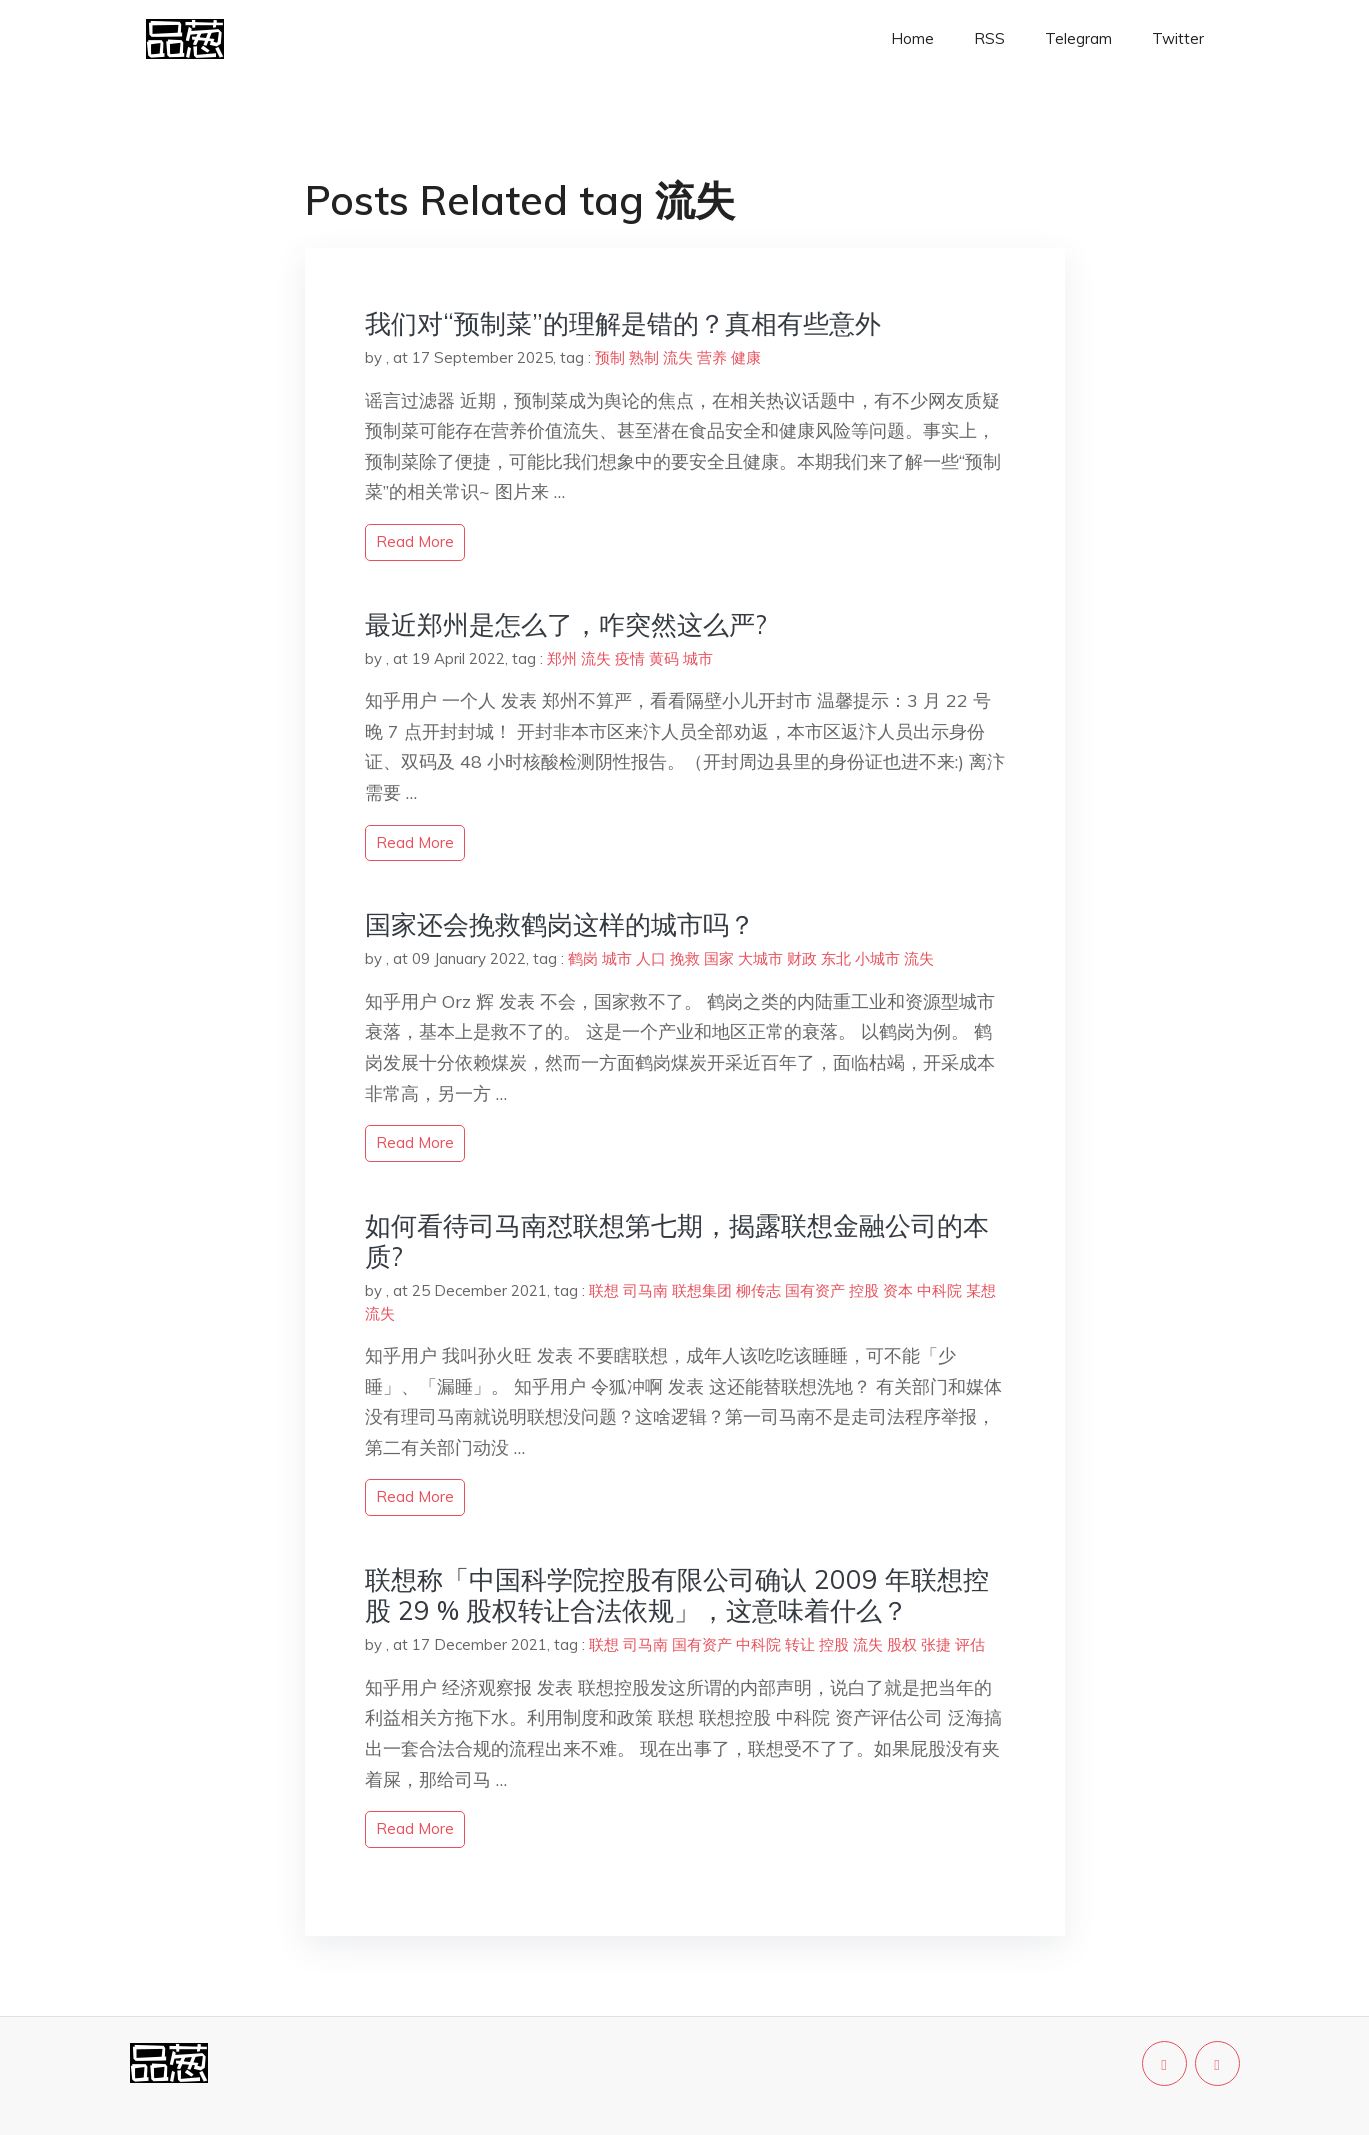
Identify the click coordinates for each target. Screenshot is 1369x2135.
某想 (981, 1290)
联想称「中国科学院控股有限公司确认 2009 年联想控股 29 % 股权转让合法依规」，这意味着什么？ (677, 1595)
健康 (746, 357)
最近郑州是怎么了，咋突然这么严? (566, 624)
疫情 (630, 658)
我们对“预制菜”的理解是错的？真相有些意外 (623, 323)
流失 (678, 357)
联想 (604, 1290)
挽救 (685, 958)
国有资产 (815, 1290)
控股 (864, 1290)
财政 (802, 958)
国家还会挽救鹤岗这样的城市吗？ (560, 924)
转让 (800, 1644)
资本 (898, 1290)
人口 (651, 958)
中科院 (939, 1290)
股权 (902, 1644)
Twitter (1178, 38)
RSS (989, 38)
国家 (719, 958)
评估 (970, 1644)
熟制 (644, 357)
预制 (610, 357)
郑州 (562, 658)
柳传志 (758, 1290)
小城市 (877, 958)
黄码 (664, 658)
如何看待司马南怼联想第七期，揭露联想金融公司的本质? (677, 1241)
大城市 (760, 958)
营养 (712, 357)
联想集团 (702, 1290)
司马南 (645, 1290)
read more (415, 541)
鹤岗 (583, 958)
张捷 (936, 1644)
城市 (698, 658)
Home (912, 38)
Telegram (1078, 38)
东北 (836, 958)
